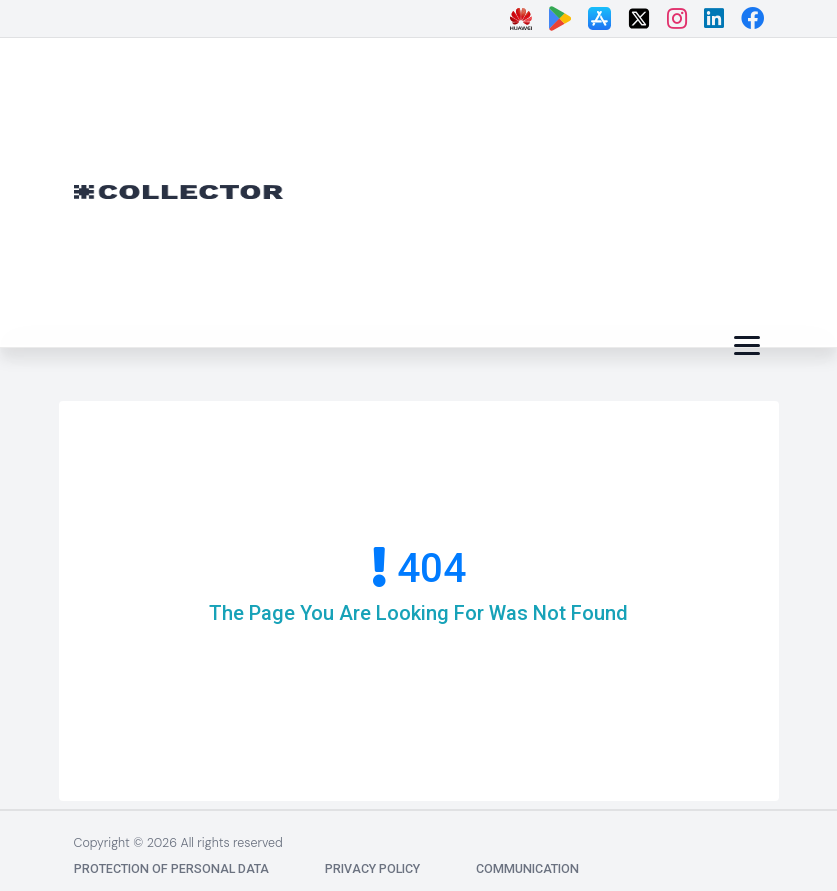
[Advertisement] (575, 188)
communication (527, 868)
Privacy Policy (372, 868)
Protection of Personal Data (171, 868)
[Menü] (747, 346)
